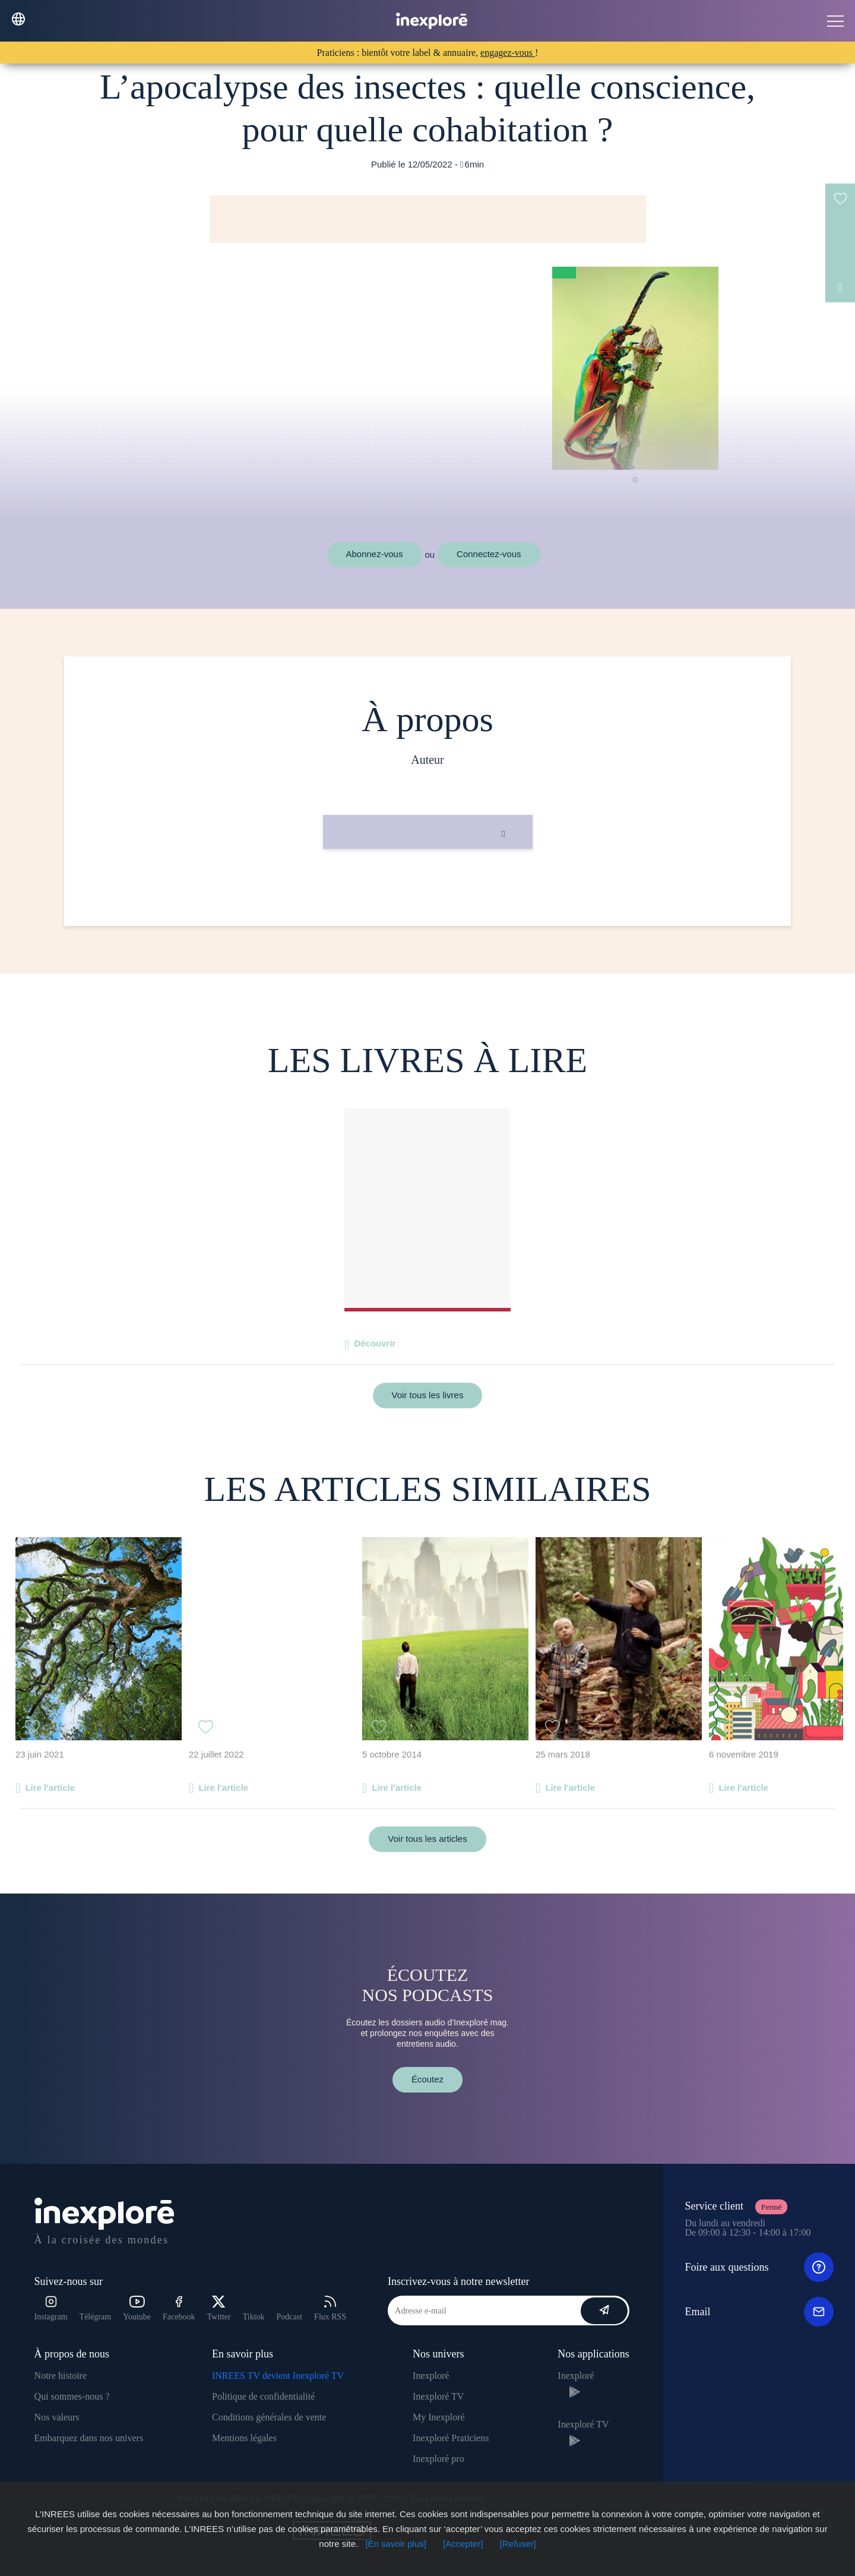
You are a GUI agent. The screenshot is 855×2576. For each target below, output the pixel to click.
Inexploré (431, 2375)
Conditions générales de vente (269, 2417)
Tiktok (254, 2316)
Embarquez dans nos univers (89, 2438)
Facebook (179, 2308)
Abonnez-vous (374, 554)
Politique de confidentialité (263, 2396)
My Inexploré (439, 2417)
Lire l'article (50, 1787)
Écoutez (427, 2079)
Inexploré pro (438, 2459)
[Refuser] (518, 2544)
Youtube (137, 2308)
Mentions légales (244, 2438)
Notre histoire (60, 2375)
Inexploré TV (438, 2396)
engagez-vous (507, 53)
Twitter (218, 2308)
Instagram (51, 2308)
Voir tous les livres (428, 1395)
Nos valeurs (57, 2417)
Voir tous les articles (427, 1839)
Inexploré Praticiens (451, 2438)
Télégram (96, 2316)
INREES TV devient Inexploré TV (278, 2375)
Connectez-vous (489, 554)
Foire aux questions (759, 2267)
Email (759, 2312)
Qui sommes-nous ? (72, 2396)
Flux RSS (330, 2308)
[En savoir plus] (395, 2544)
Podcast (290, 2316)
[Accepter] (463, 2544)
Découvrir (374, 1343)
